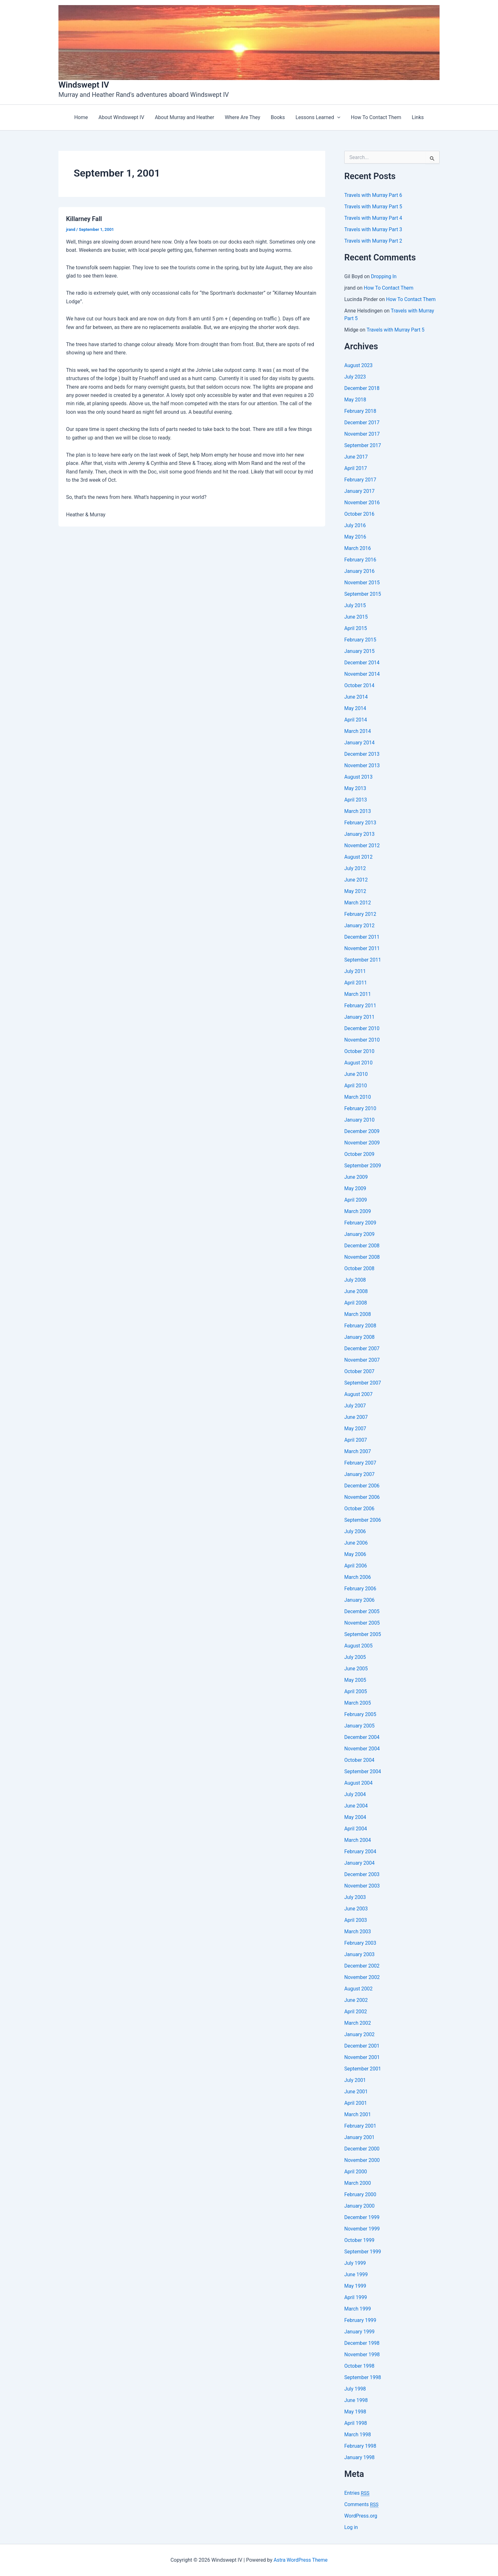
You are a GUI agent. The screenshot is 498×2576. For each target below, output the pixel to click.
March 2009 (357, 1211)
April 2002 (355, 2012)
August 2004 (358, 1783)
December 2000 (362, 2149)
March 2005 (357, 1703)
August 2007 (358, 1394)
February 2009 (360, 1223)
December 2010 (362, 1028)
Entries (357, 2493)
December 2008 (362, 1246)
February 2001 (360, 2126)
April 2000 (355, 2172)
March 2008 (357, 1314)
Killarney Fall (84, 219)
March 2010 (357, 1097)
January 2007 (359, 1474)
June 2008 (356, 1291)
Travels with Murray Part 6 (373, 195)
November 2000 (362, 2160)
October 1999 (359, 2240)
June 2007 (356, 1417)
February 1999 (360, 2320)
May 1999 (355, 2286)
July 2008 (355, 1280)
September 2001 (363, 2069)
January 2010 (359, 1120)
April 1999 (355, 2297)
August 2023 (358, 365)
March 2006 (357, 1577)
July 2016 (355, 525)
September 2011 (363, 960)
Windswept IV (83, 85)
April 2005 (355, 1691)
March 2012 (357, 903)
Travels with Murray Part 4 (373, 218)
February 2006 (360, 1589)
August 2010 (358, 1063)
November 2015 (362, 583)
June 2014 (356, 697)
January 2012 (359, 925)
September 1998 (363, 2377)
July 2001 (355, 2080)
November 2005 (362, 1623)
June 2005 (356, 1669)
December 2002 (362, 1966)
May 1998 (355, 2412)
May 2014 (355, 708)
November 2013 (362, 765)
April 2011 (355, 983)
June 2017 (356, 457)
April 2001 (355, 2103)
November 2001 (362, 2057)
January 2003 (359, 1954)
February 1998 (360, 2446)
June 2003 (356, 1909)
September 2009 (363, 1166)
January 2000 (359, 2206)
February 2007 (360, 1463)
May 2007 (355, 1429)
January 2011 (359, 1017)
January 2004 (359, 1863)
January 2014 (359, 743)
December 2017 (362, 422)
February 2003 (360, 1943)
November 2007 (362, 1360)
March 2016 (357, 548)
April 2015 (355, 628)
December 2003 (362, 1874)
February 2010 (360, 1108)
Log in (351, 2527)
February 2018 (360, 411)
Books (278, 117)
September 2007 (363, 1383)
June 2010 (356, 1074)
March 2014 (357, 731)
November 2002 (362, 1977)
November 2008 (362, 1257)
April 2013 (355, 800)
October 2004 (359, 1760)
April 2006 (355, 1566)
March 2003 (357, 1932)
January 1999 (359, 2332)
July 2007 (355, 1406)
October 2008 (359, 1268)
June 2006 (356, 1543)
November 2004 (362, 1749)
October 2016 (359, 514)
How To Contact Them (375, 117)
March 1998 (357, 2435)
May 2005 (355, 1680)
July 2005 (355, 1657)
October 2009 (359, 1154)
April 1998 (355, 2423)
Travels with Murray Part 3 (373, 229)
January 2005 (359, 1726)
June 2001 (356, 2092)
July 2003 (355, 1897)
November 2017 (362, 434)
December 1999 (362, 2217)
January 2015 (359, 651)
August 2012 (358, 857)
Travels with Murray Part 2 (373, 241)
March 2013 (357, 811)
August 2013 (358, 777)
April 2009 (355, 1200)
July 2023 (355, 377)
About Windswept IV (122, 117)
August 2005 (358, 1646)
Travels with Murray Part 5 (373, 207)
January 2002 (359, 2034)
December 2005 (362, 1611)
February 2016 (360, 560)
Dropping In (384, 276)
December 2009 (362, 1131)
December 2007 (362, 1348)
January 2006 (359, 1600)
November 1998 (362, 2354)
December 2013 (362, 754)
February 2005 (360, 1714)
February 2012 (360, 914)
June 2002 (356, 2000)
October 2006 (359, 1509)
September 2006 (363, 1520)
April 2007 (355, 1440)
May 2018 (355, 400)
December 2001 (362, 2046)
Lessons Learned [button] (317, 117)
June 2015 (356, 617)
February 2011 (360, 1006)
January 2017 (359, 491)
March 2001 (357, 2114)
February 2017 (360, 480)
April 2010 (355, 1086)
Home (82, 117)
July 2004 (355, 1794)
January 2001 (359, 2137)
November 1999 (362, 2229)
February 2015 (360, 640)
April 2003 (355, 1920)
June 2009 (356, 1177)
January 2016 (359, 571)
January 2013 (359, 834)
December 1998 (362, 2343)
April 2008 (355, 1303)
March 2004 (357, 1840)
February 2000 (360, 2194)
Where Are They (242, 117)
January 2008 (359, 1337)
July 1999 (355, 2263)
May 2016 (355, 537)
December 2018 (362, 388)
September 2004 (363, 1771)
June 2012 (356, 880)
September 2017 (363, 445)
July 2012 (355, 868)
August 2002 (358, 1989)
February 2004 (360, 1851)
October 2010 (359, 1051)
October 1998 (359, 2366)
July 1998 (355, 2389)
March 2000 (357, 2183)
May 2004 (355, 1817)
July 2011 (355, 971)
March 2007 (357, 1451)
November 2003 (362, 1886)
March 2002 (357, 2023)
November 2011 (362, 948)
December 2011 (362, 937)
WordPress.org (361, 2516)
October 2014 (359, 685)
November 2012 (362, 845)
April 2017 (355, 468)
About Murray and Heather (185, 117)
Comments (362, 2504)
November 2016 (362, 503)
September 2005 (363, 1634)
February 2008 (360, 1326)
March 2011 (357, 994)
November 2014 (362, 674)
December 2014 (362, 663)
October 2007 (359, 1371)
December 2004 (362, 1737)
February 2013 (360, 823)
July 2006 (355, 1531)
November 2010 (362, 1040)
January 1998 (359, 2457)
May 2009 (355, 1188)
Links (416, 117)
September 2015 (363, 594)
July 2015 (355, 605)
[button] (336, 117)
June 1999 (356, 2274)
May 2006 (355, 1554)
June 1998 (356, 2400)
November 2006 (362, 1497)
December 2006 (362, 1486)
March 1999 (357, 2309)
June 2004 (356, 1806)
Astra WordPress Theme (300, 2560)
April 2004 (355, 1829)
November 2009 (362, 1143)
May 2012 (355, 891)
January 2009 (359, 1234)
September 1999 (363, 2252)
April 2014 (355, 720)
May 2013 (355, 788)
